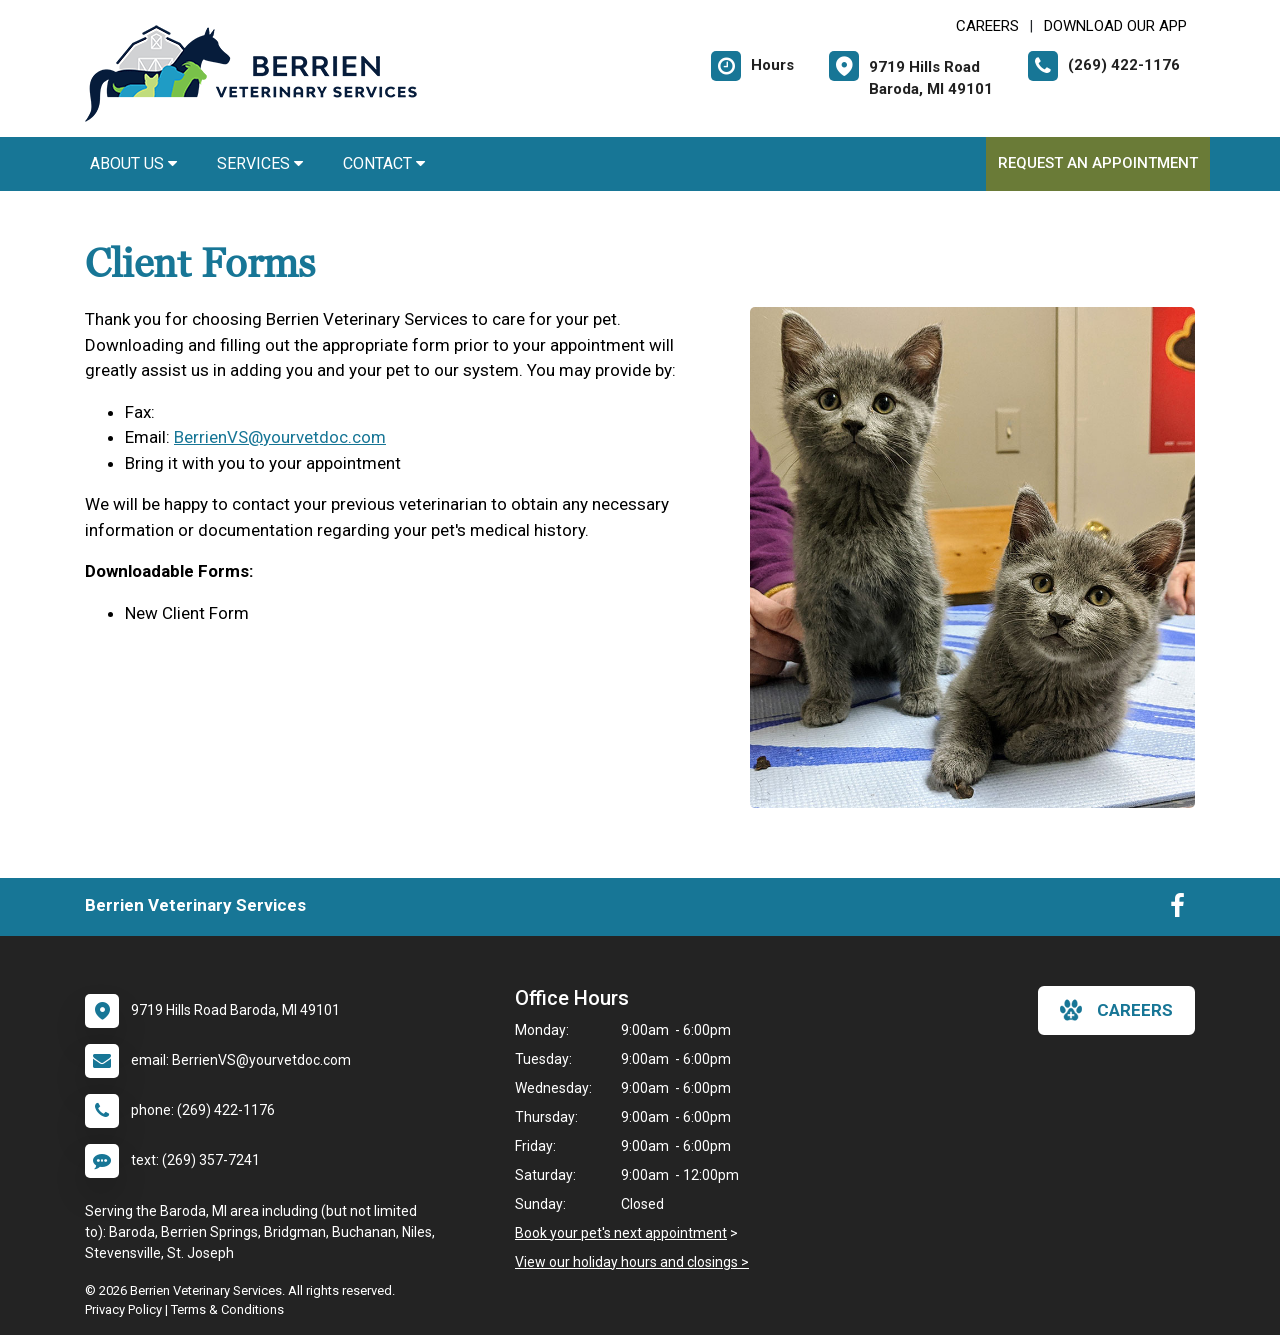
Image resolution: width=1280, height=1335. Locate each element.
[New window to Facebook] (1177, 910)
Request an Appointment (1098, 163)
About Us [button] (133, 163)
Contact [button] (384, 163)
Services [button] (260, 163)
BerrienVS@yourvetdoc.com (280, 437)
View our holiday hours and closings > (632, 1262)
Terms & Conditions (227, 1309)
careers (1116, 1010)
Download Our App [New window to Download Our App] (1115, 26)
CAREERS (987, 26)
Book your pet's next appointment (621, 1233)
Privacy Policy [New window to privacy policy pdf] (123, 1309)
